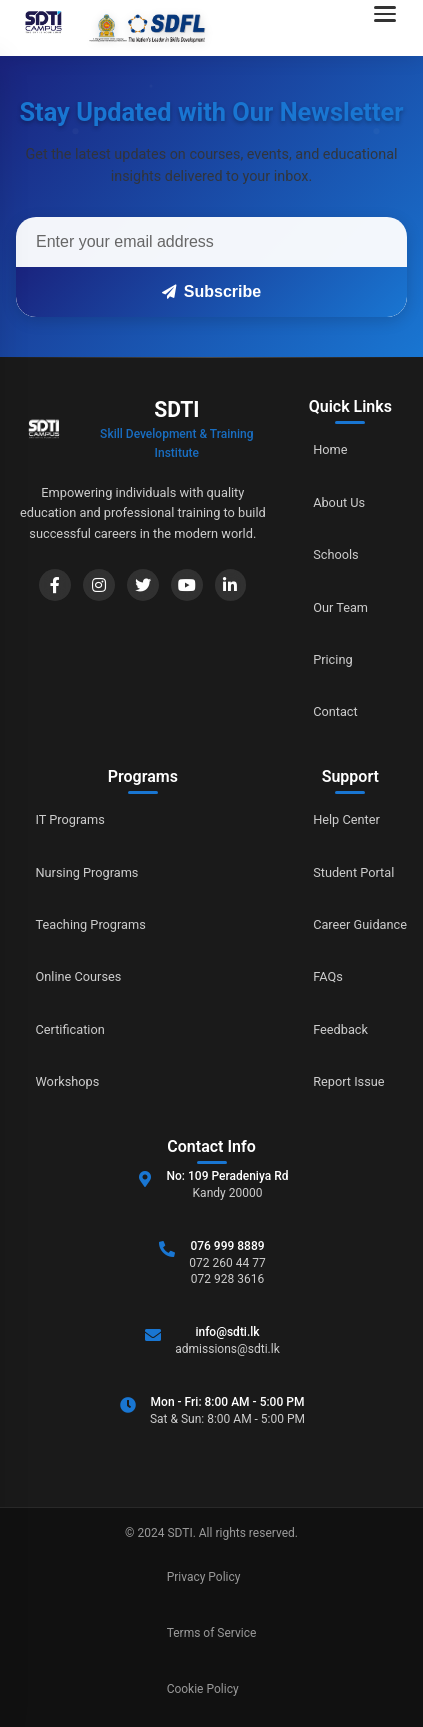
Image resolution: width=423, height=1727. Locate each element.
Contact (335, 711)
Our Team (340, 607)
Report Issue (349, 1081)
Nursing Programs (87, 872)
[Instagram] (99, 585)
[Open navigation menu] (391, 28)
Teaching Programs (91, 924)
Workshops (68, 1081)
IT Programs (71, 819)
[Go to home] (109, 28)
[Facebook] (55, 585)
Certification (70, 1029)
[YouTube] (187, 585)
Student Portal (353, 872)
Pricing (333, 659)
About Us (339, 502)
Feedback (340, 1029)
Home (330, 449)
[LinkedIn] (231, 585)
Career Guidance (360, 924)
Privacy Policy (204, 1577)
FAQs (328, 976)
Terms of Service (212, 1633)
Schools (336, 554)
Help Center (346, 819)
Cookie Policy (203, 1689)
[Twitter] (143, 585)
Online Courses (79, 976)
